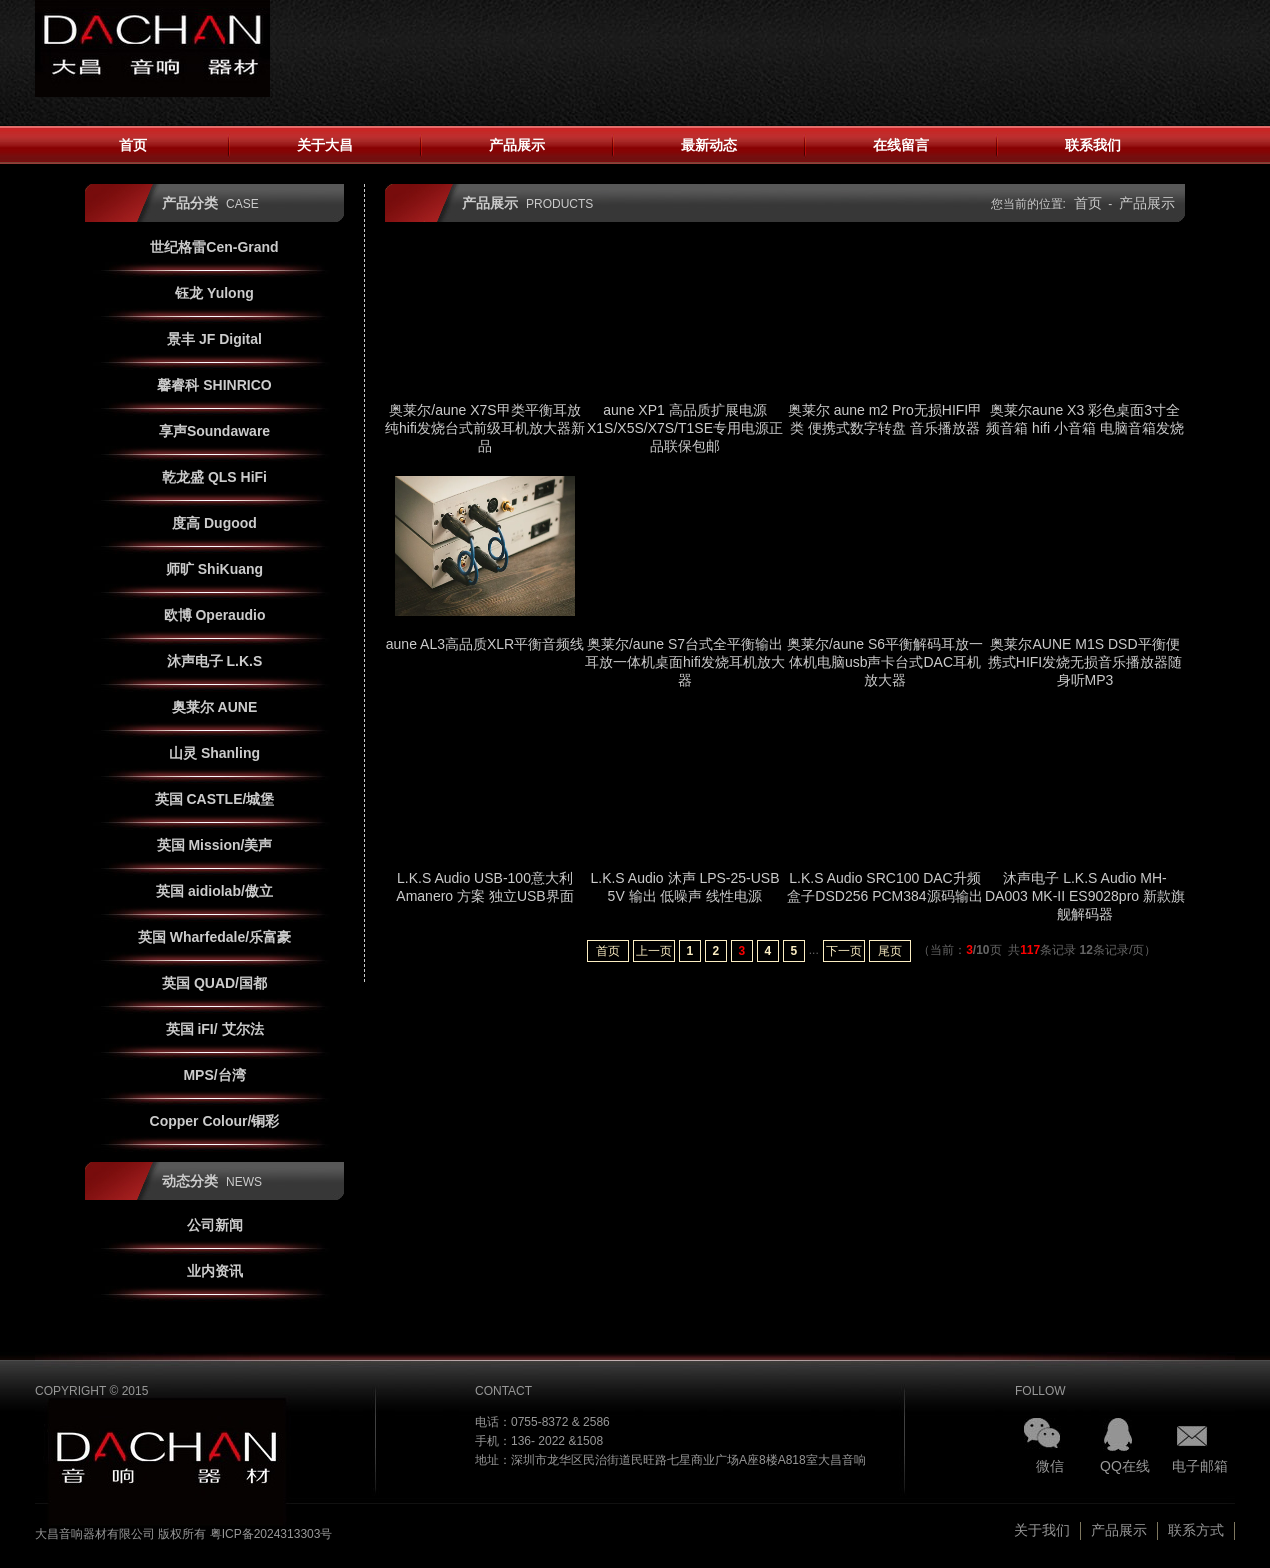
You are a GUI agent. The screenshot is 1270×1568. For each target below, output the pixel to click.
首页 (133, 145)
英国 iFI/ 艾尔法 (215, 1029)
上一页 (654, 951)
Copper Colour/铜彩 (215, 1121)
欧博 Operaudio (215, 615)
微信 (1050, 1466)
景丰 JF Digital (214, 339)
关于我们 (1042, 1530)
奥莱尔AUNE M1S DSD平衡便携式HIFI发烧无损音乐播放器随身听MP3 (1085, 662)
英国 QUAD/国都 (214, 983)
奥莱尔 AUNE (215, 707)
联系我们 (1093, 145)
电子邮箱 (1200, 1466)
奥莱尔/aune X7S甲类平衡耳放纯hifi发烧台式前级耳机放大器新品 (485, 428)
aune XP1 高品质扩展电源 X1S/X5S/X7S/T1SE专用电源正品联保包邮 (685, 428)
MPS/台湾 (214, 1075)
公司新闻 (215, 1225)
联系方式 (1196, 1530)
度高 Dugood (214, 523)
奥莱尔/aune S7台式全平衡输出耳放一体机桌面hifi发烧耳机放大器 (685, 662)
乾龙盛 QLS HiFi (214, 477)
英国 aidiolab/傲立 (214, 891)
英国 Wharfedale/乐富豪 (214, 937)
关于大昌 (325, 145)
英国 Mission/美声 (215, 845)
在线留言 (901, 145)
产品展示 (517, 145)
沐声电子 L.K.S (215, 661)
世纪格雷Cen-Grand (214, 247)
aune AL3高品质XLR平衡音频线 (485, 644)
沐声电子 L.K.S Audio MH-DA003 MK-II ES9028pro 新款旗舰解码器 (1085, 896)
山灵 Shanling (214, 753)
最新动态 (709, 145)
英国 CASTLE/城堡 (215, 799)
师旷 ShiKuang (214, 569)
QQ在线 (1125, 1466)
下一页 (844, 951)
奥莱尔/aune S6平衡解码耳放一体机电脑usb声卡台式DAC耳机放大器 (885, 662)
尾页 (890, 951)
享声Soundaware (214, 431)
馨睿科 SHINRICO (214, 385)
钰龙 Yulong (214, 293)
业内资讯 (215, 1271)
